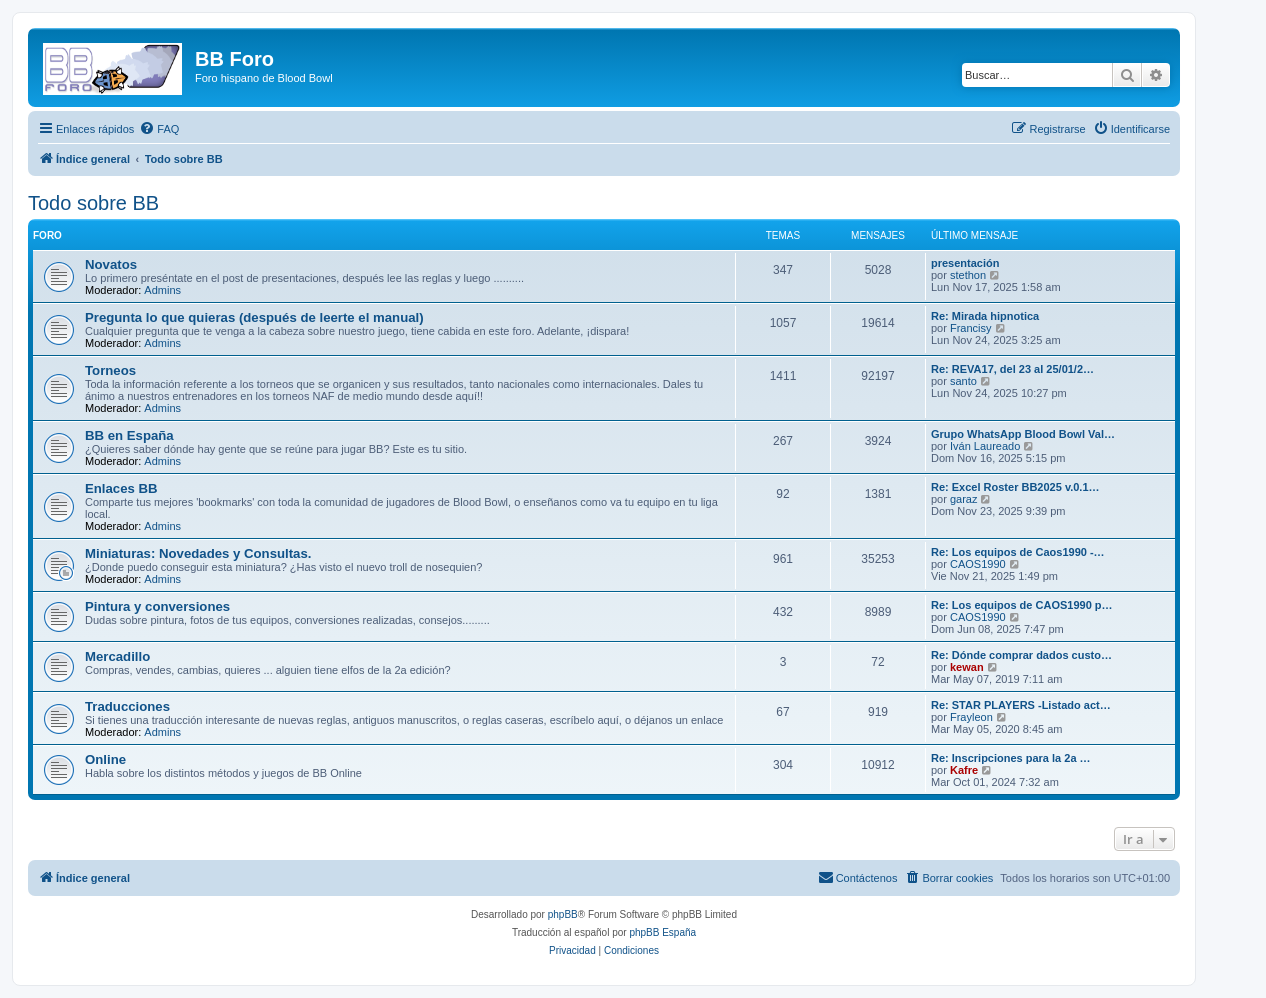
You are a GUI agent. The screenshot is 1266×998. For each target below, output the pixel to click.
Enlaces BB (121, 488)
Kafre (964, 770)
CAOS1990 (978, 564)
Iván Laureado (985, 446)
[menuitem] (159, 129)
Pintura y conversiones (157, 606)
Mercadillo (117, 656)
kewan (967, 667)
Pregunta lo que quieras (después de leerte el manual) (254, 317)
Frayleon (971, 717)
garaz (964, 499)
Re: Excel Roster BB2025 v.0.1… (1015, 487)
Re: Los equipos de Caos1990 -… (1018, 552)
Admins (162, 290)
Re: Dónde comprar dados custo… (1021, 655)
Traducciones (127, 706)
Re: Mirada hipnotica (985, 316)
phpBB (563, 914)
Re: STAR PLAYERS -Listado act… (1021, 705)
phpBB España (662, 932)
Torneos (110, 370)
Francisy (971, 328)
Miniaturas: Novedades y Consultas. (198, 553)
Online (105, 759)
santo (963, 381)
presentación (965, 263)
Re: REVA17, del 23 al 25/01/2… (1012, 369)
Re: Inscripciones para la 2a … (1011, 758)
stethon (968, 275)
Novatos (111, 264)
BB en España (129, 435)
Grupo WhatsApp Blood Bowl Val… (1023, 434)
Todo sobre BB (93, 203)
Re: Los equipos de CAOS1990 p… (1022, 605)
